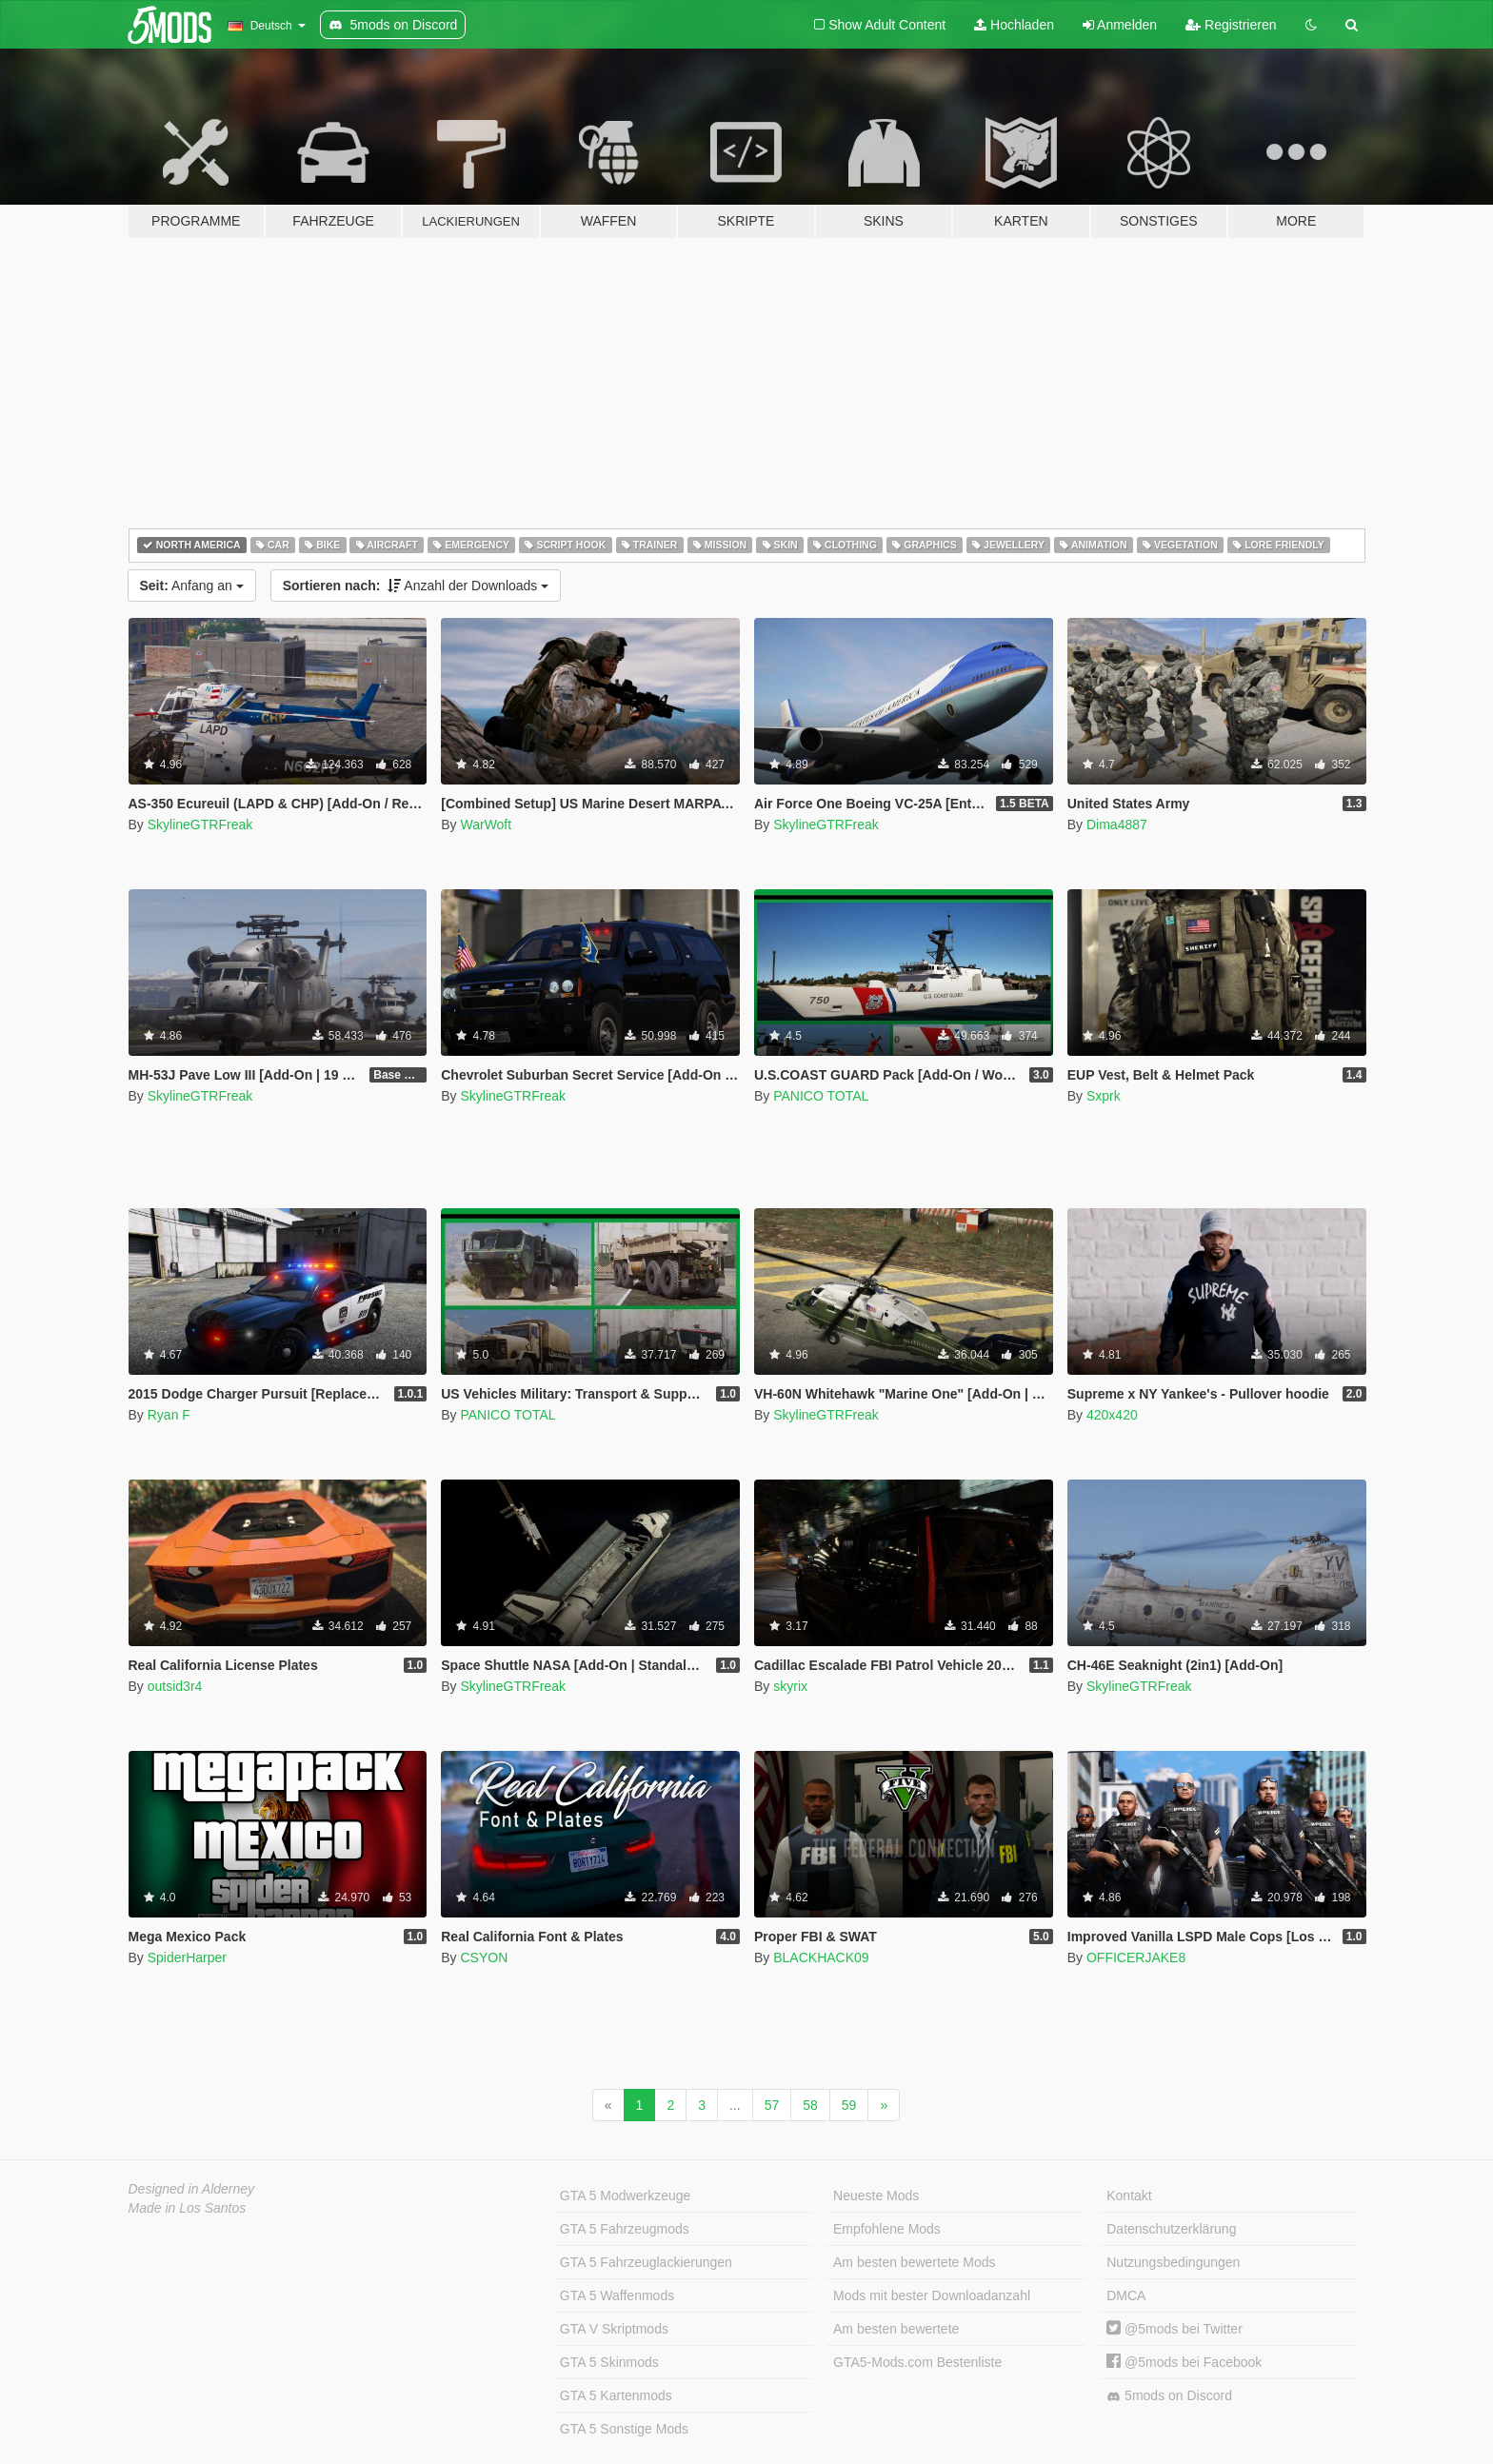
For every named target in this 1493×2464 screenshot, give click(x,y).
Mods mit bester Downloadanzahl (931, 2295)
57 (772, 2105)
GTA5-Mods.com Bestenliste (917, 2362)
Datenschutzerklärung (1171, 2228)
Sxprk (1103, 1095)
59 (849, 2105)
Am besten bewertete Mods (914, 2262)
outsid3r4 (175, 1686)
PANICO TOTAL (820, 1095)
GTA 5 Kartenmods (616, 2395)
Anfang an (192, 585)
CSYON (484, 1957)
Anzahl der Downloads (416, 585)
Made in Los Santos (188, 2208)
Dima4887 (1116, 824)
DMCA (1125, 2295)
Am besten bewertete (896, 2328)
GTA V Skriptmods (614, 2328)
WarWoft (485, 824)
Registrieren (1230, 24)
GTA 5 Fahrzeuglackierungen (646, 2262)
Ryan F (169, 1414)
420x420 (1112, 1414)
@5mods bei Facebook (1184, 2362)
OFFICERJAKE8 (1135, 1957)
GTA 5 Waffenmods (617, 2295)
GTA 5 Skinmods (609, 2362)
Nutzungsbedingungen (1173, 2262)
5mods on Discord (1169, 2396)
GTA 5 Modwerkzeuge (625, 2195)
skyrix (790, 1686)
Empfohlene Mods (887, 2228)
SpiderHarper (187, 1957)
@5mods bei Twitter (1174, 2328)
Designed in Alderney (192, 2188)
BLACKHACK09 (820, 1957)
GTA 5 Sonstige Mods (624, 2428)
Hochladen (1014, 24)
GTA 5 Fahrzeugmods (624, 2228)
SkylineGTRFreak (200, 824)
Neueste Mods (876, 2195)
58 (810, 2105)
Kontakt (1128, 2195)
